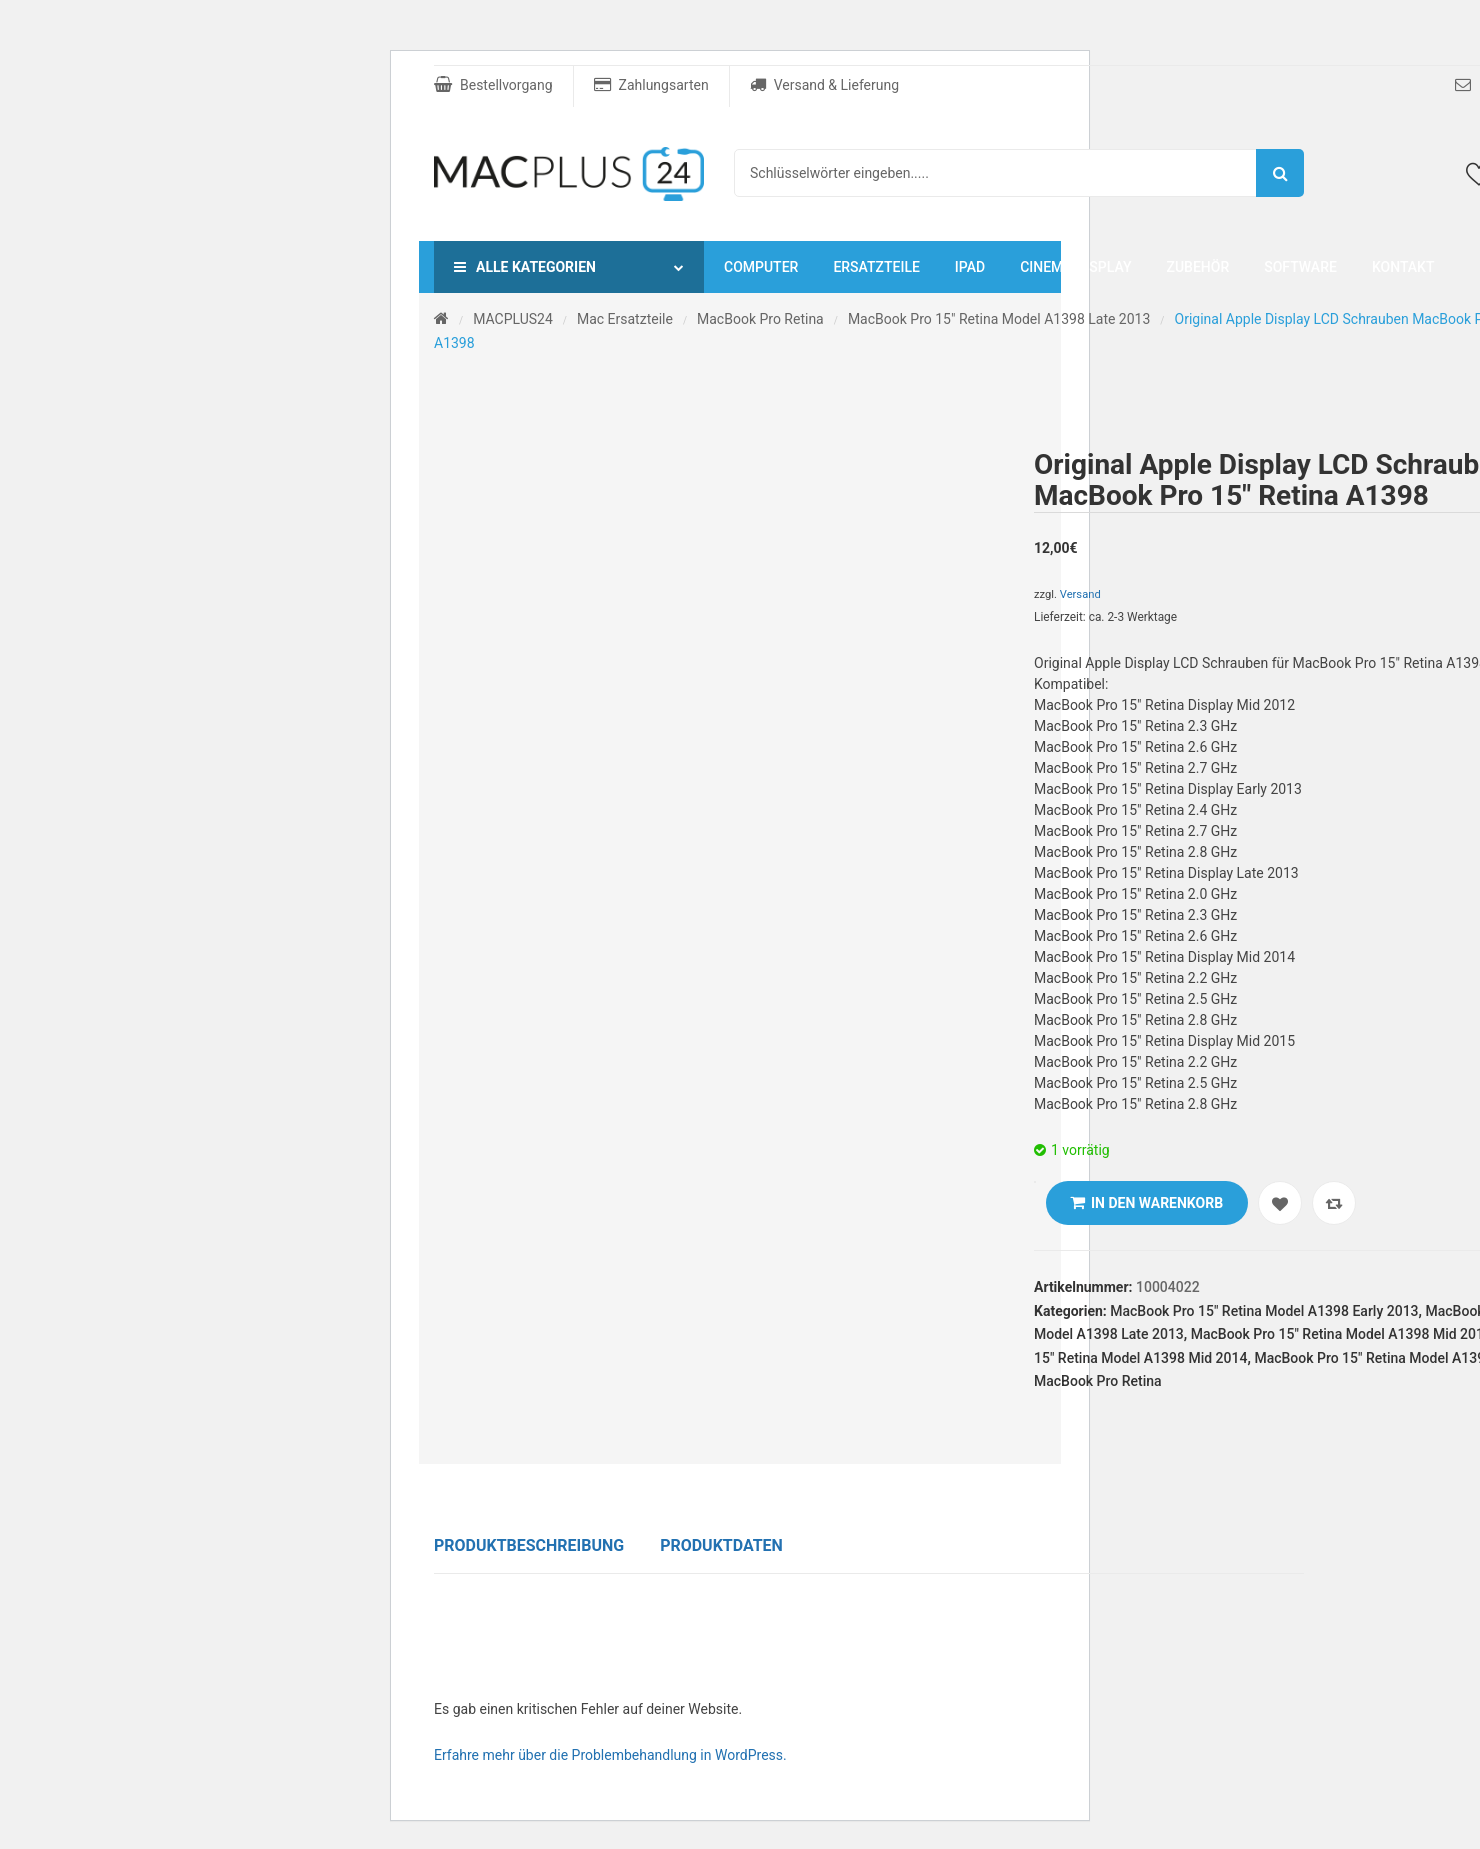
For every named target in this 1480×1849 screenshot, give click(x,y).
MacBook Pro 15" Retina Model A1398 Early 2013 (1264, 1311)
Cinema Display (1075, 267)
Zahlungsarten (651, 85)
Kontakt (1403, 267)
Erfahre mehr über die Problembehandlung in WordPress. (610, 1755)
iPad (970, 267)
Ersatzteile (876, 267)
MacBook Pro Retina (760, 319)
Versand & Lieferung (824, 85)
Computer (761, 267)
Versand (1080, 594)
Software (1300, 267)
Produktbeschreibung (529, 1545)
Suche (1280, 173)
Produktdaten (721, 1545)
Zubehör (1197, 267)
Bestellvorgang (493, 85)
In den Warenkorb (1157, 1203)
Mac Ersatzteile (625, 319)
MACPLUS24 (513, 319)
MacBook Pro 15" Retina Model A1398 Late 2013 (999, 319)
